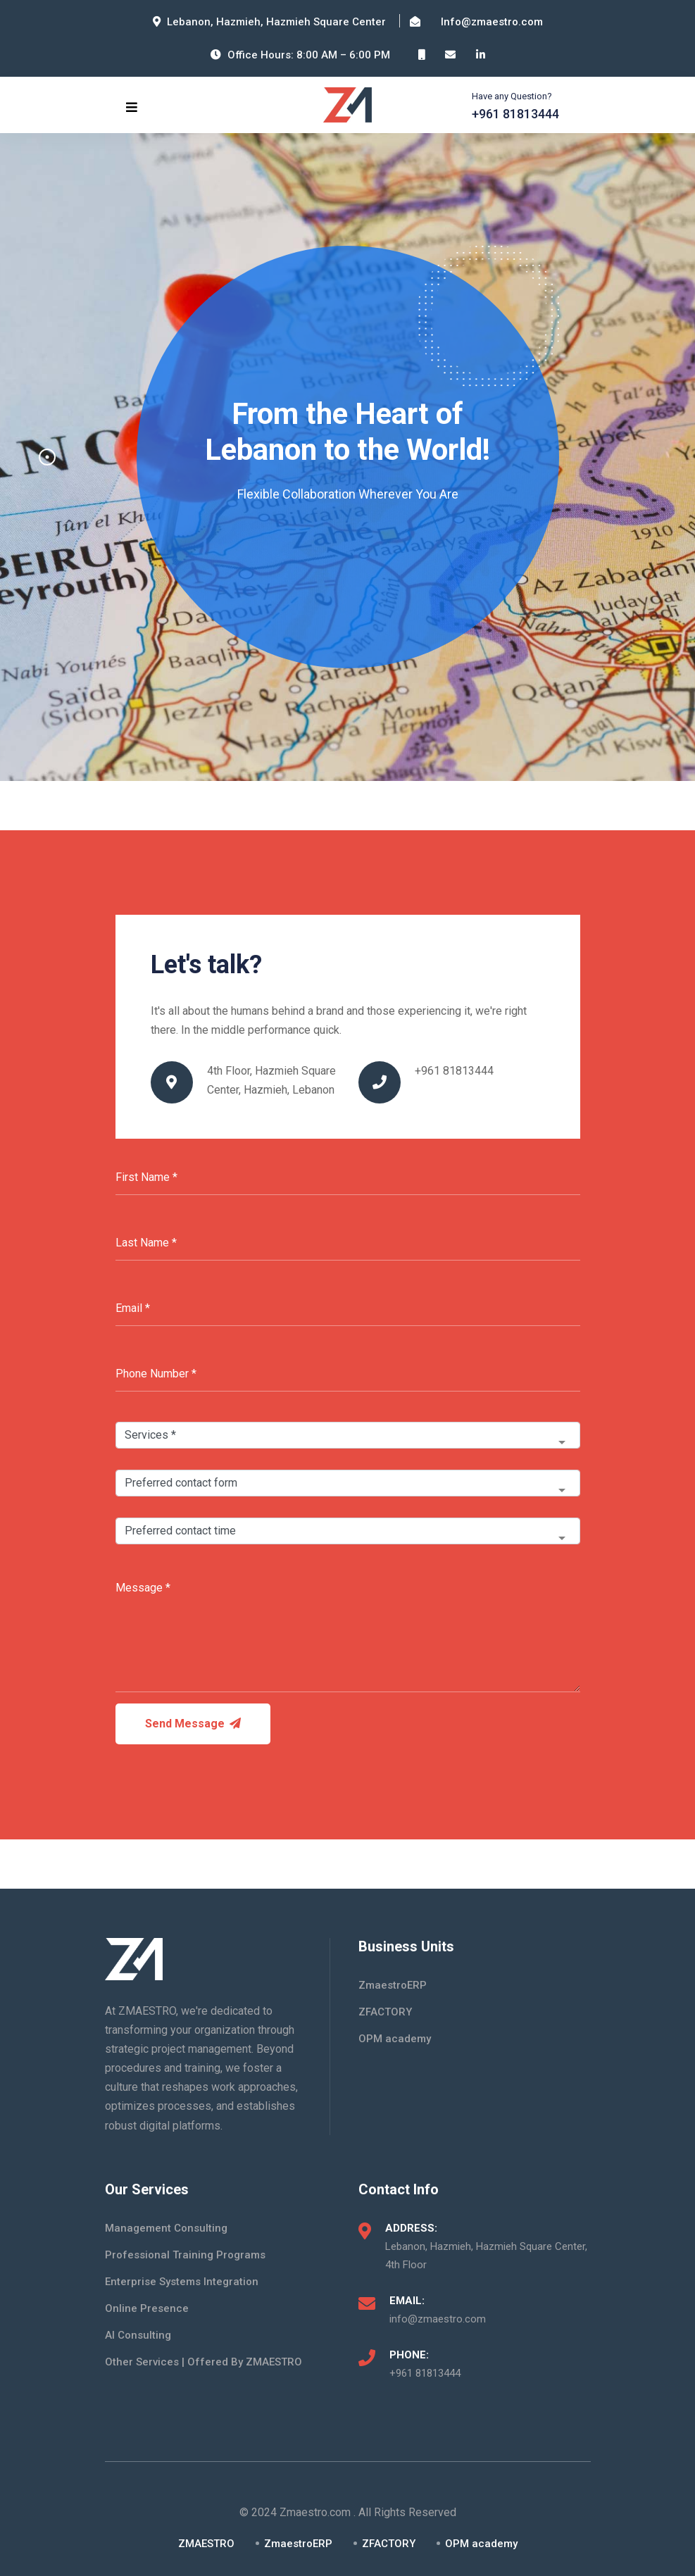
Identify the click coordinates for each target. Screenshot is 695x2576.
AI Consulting (138, 2335)
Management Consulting (166, 2228)
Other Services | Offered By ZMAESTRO (203, 2362)
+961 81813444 (515, 113)
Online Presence (147, 2308)
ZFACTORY (385, 2012)
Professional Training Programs (185, 2255)
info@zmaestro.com (437, 2319)
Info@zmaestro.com (492, 21)
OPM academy (394, 2038)
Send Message (193, 1723)
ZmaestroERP (392, 1985)
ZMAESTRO (206, 2543)
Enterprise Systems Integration (181, 2281)
